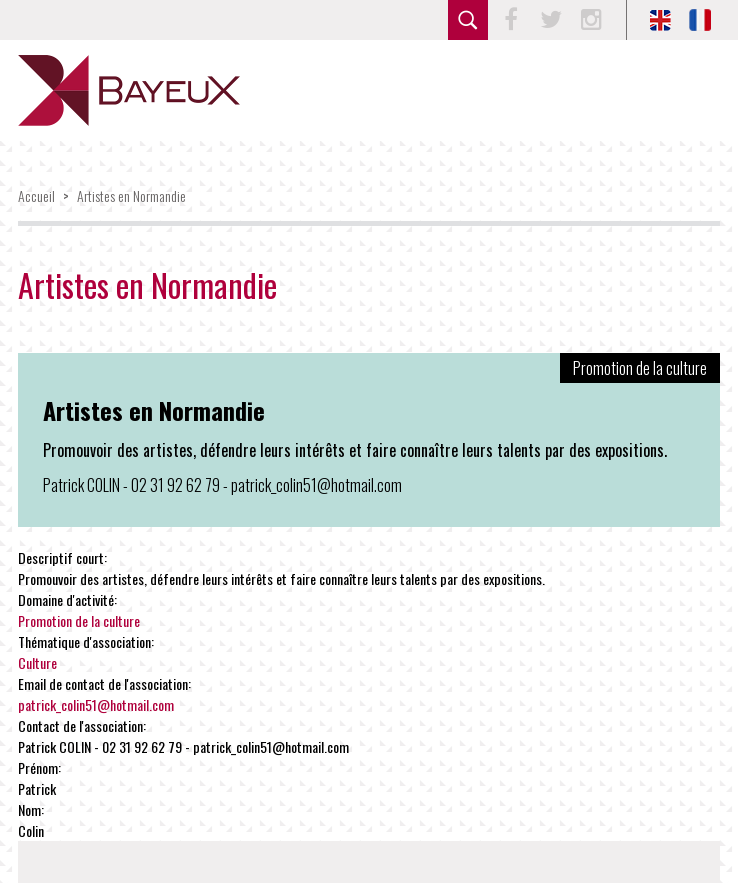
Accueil (36, 195)
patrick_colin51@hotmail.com (96, 704)
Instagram (591, 20)
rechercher (468, 20)
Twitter (551, 20)
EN (660, 20)
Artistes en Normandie (131, 195)
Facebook (511, 20)
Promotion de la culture (79, 620)
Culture (37, 662)
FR (700, 20)
